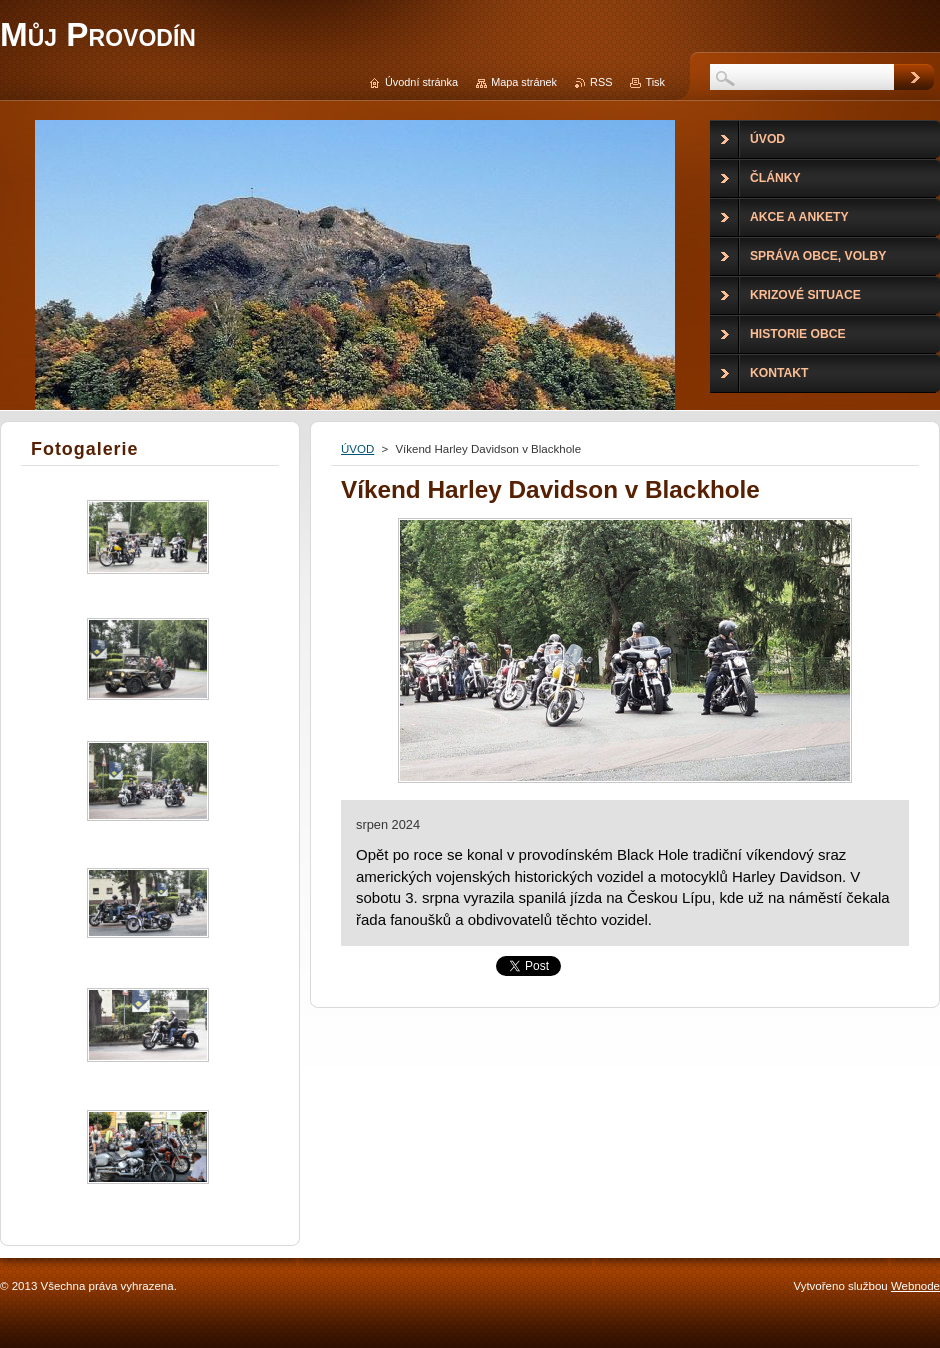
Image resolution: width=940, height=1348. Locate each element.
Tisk (655, 82)
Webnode (915, 1286)
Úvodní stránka (421, 82)
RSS (601, 82)
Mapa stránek (524, 82)
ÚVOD (357, 449)
